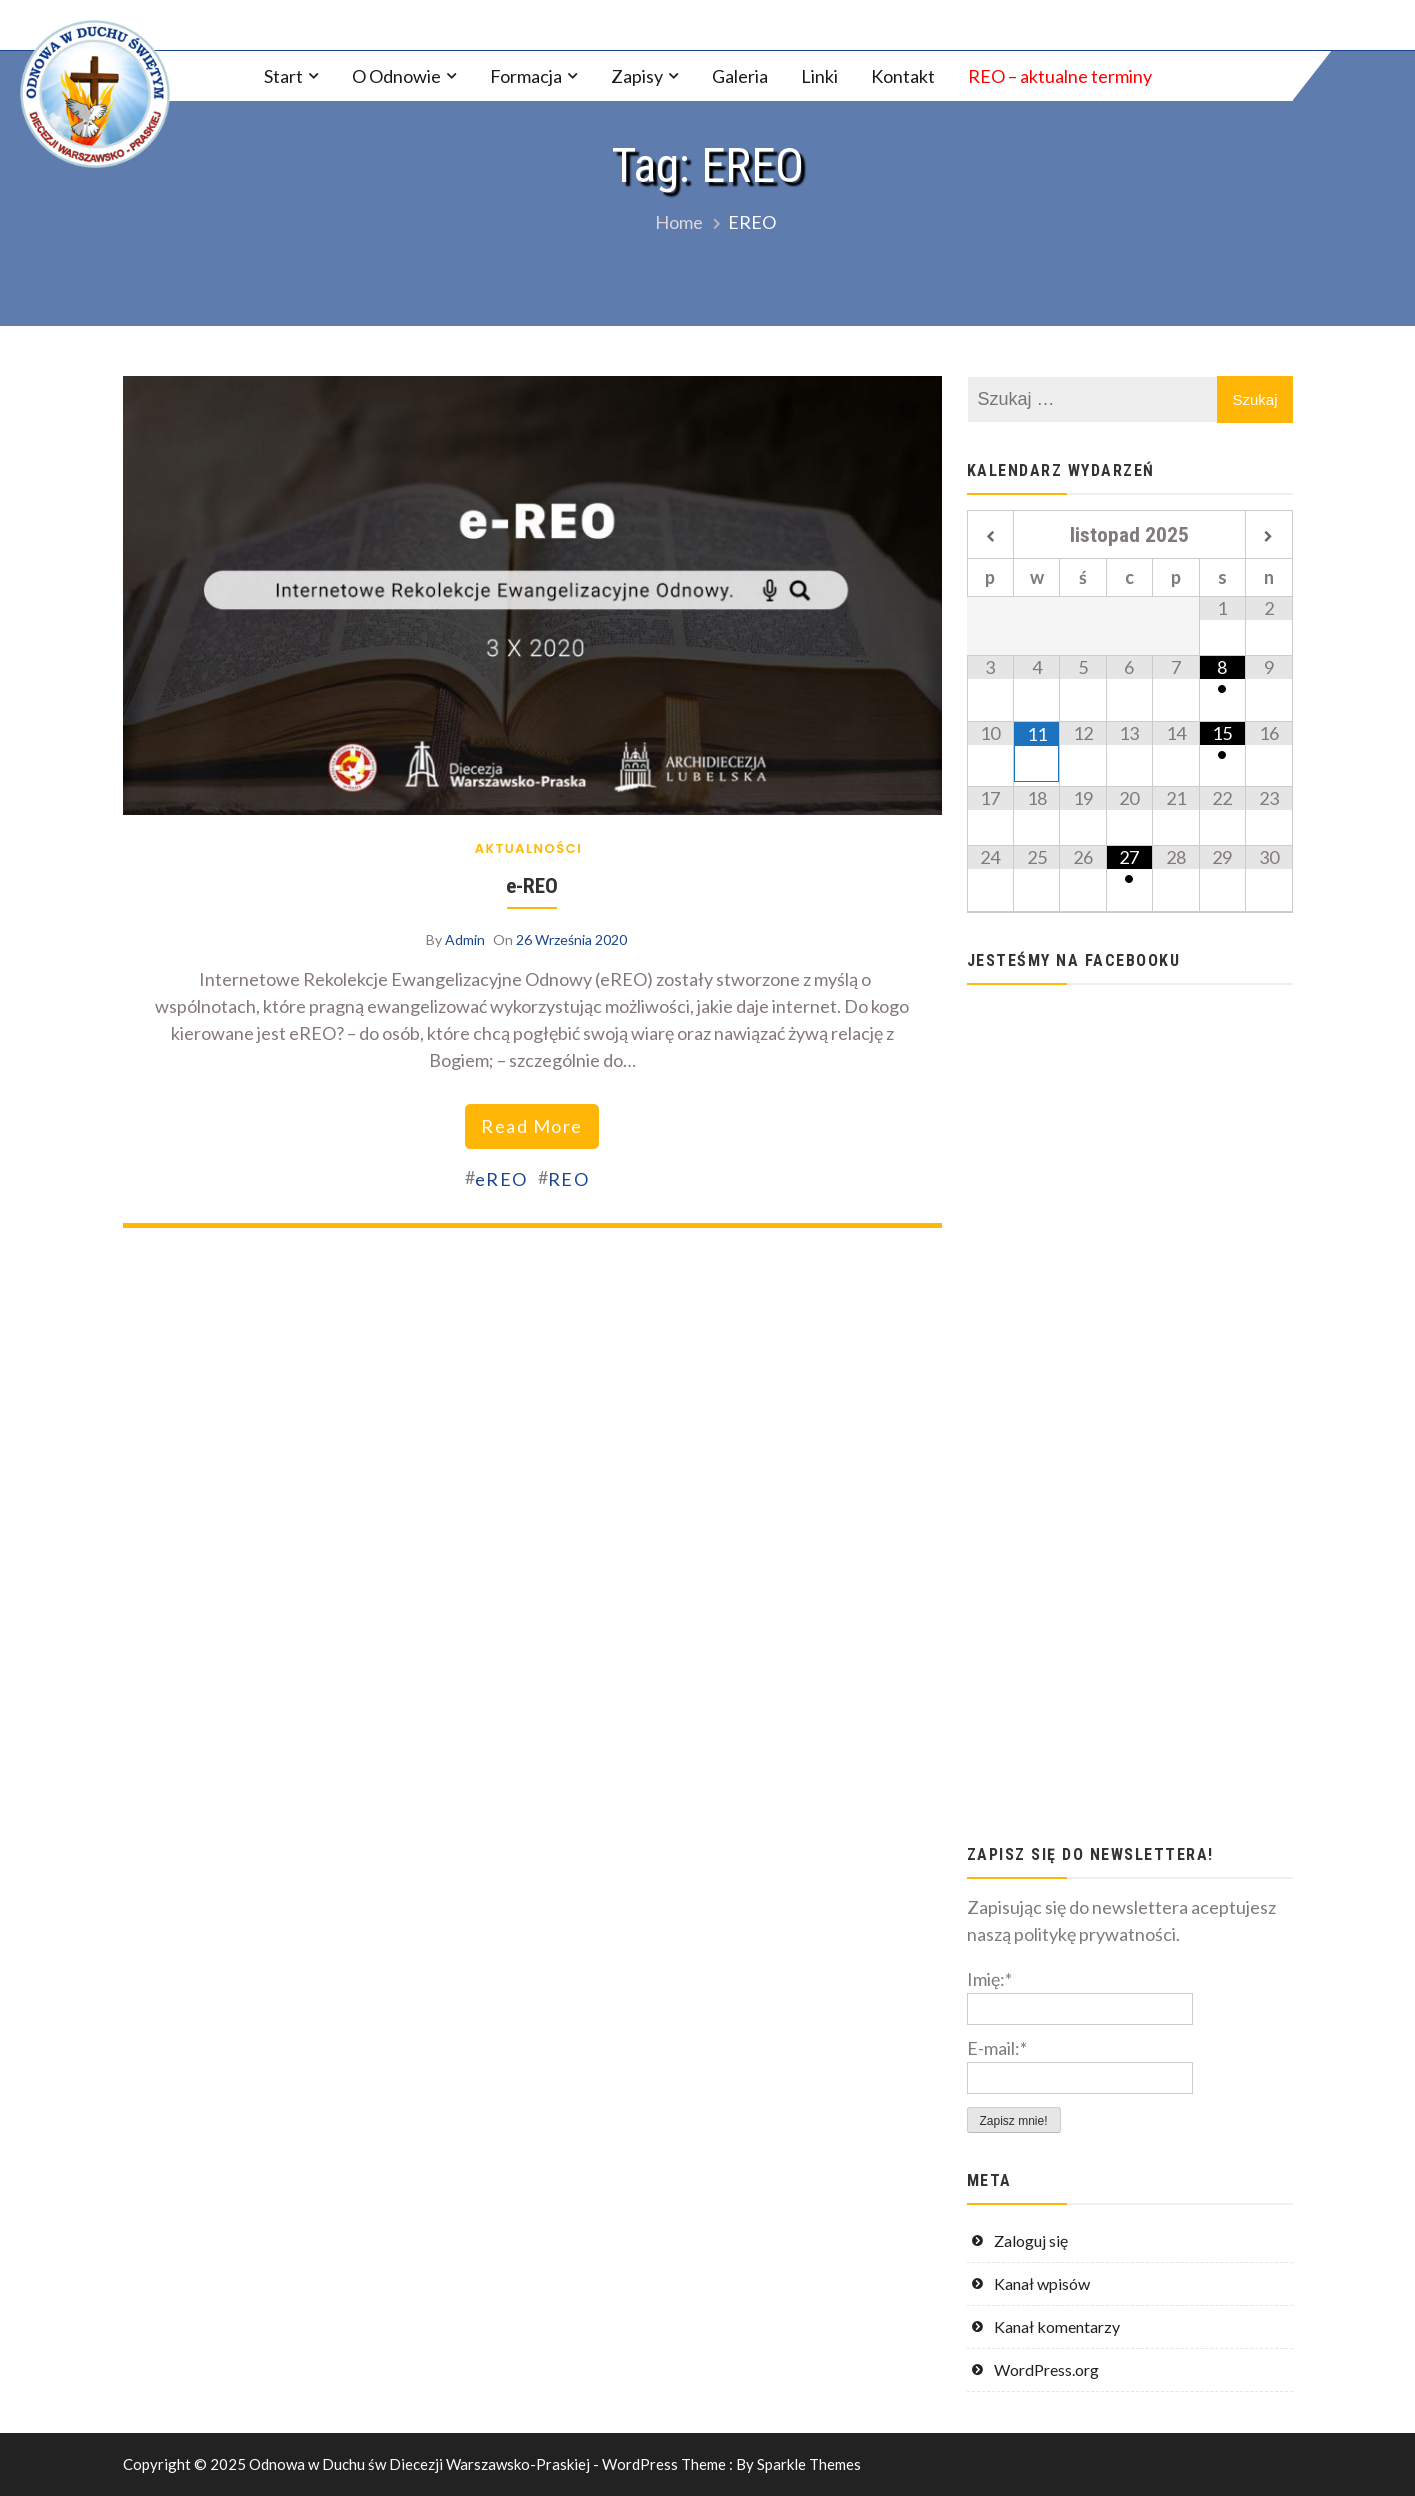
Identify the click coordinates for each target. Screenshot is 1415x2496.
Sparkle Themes (809, 2464)
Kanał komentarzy (1057, 2326)
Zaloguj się (1031, 2240)
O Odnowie (396, 76)
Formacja (526, 76)
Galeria (740, 76)
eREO (501, 1179)
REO (569, 1179)
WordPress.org (1046, 2369)
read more (532, 1126)
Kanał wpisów (1042, 2283)
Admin (465, 939)
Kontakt (903, 76)
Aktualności (529, 848)
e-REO (532, 885)
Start (283, 76)
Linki (819, 76)
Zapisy (637, 76)
